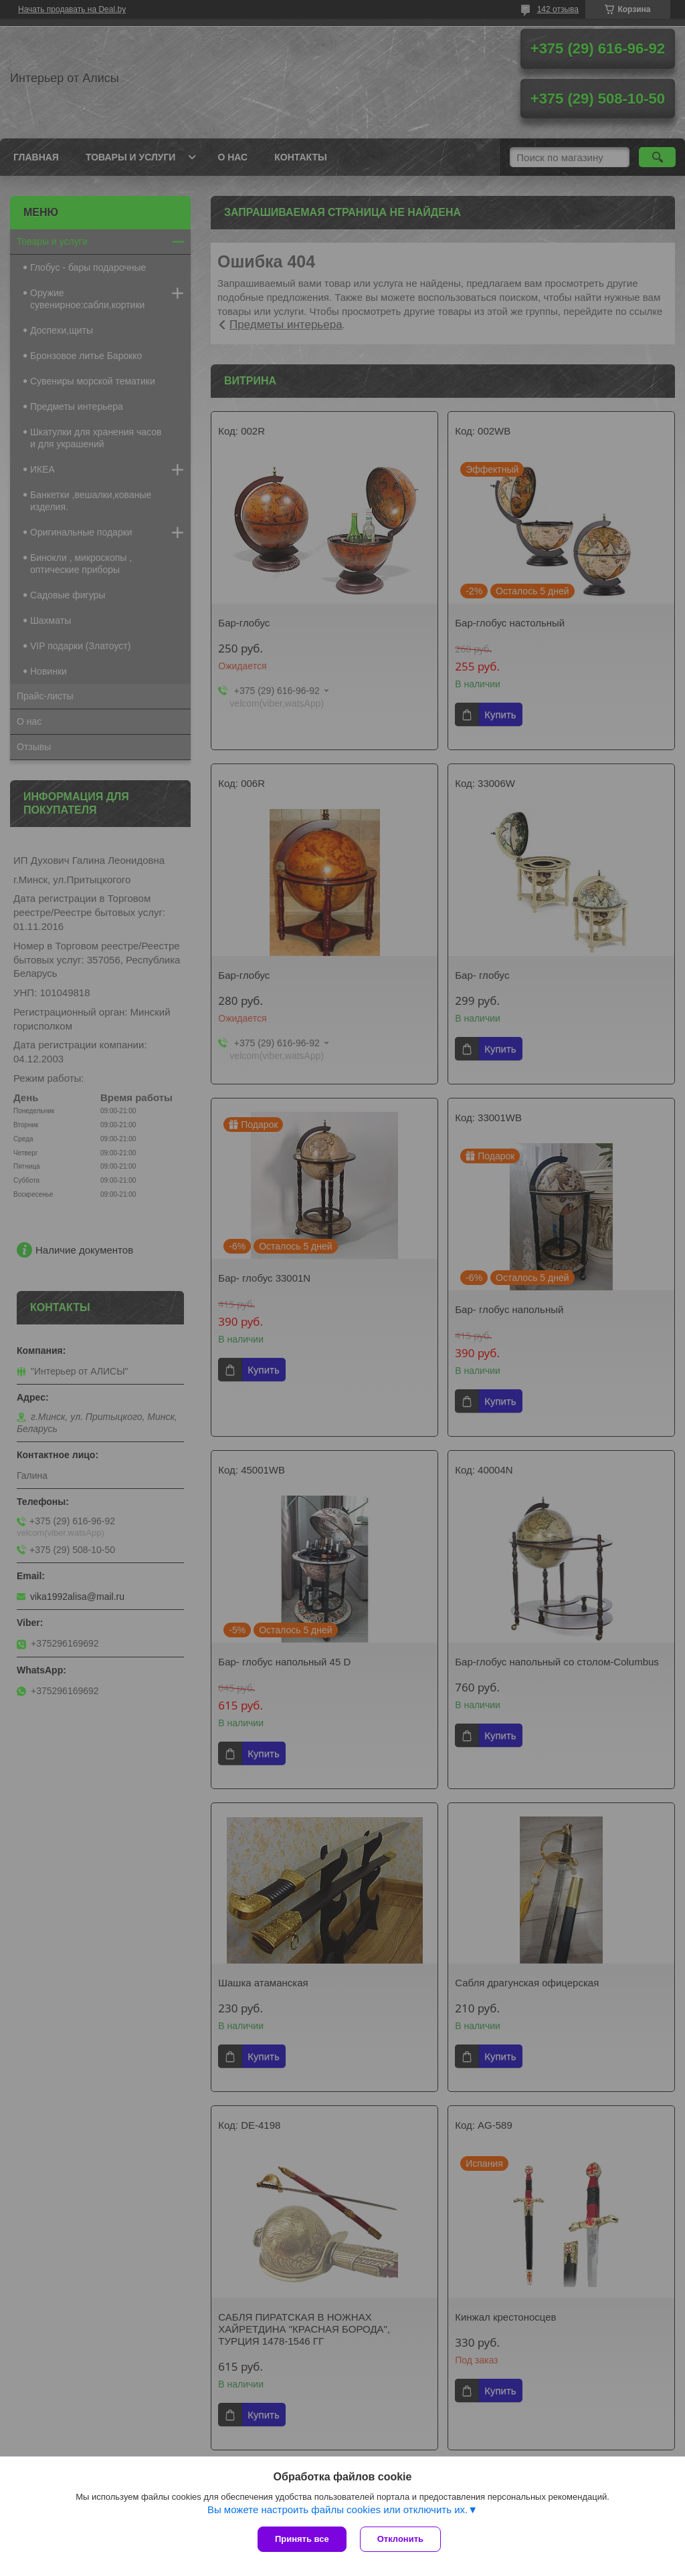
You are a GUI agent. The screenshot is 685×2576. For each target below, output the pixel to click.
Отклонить (400, 2539)
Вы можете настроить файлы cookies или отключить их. (337, 2509)
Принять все (302, 2539)
